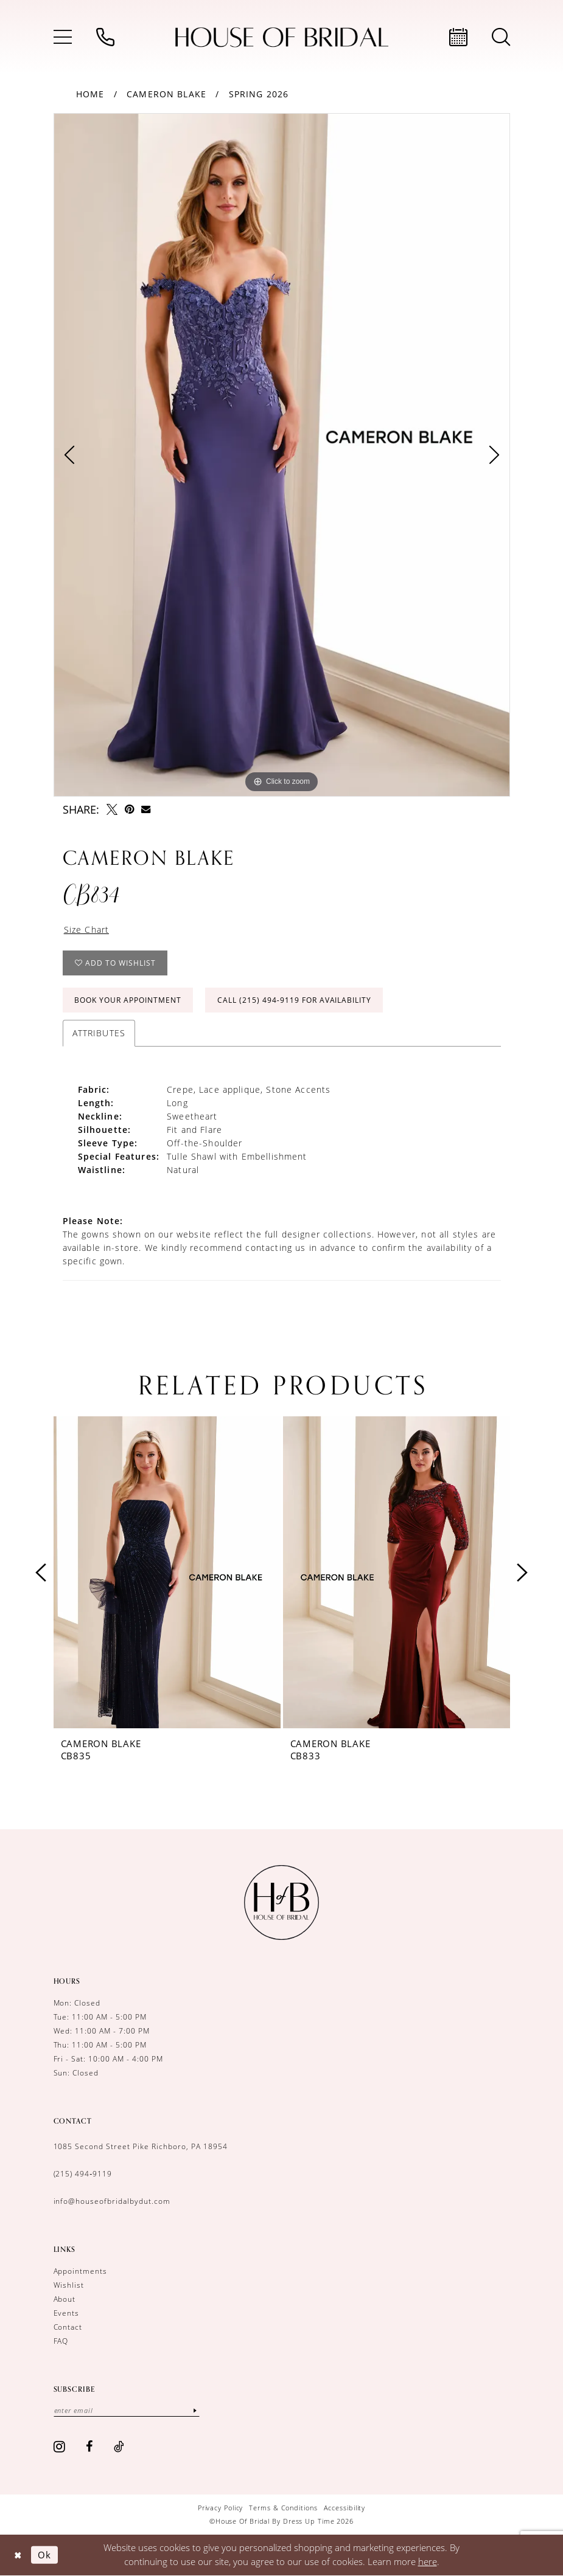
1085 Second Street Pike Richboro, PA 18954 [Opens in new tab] (141, 2146)
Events (67, 2313)
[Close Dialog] (18, 2555)
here (427, 2561)
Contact (68, 2327)
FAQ (61, 2341)
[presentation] (167, 1572)
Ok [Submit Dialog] (44, 2555)
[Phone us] (105, 37)
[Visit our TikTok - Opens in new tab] (119, 2446)
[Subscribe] (195, 2410)
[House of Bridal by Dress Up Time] (281, 37)
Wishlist (69, 2285)
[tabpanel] (281, 455)
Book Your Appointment (127, 1000)
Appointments (81, 2271)
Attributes (99, 1033)
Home (90, 94)
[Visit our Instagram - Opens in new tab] (60, 2446)
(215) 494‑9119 (83, 2174)
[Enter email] (127, 2410)
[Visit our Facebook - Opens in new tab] (89, 2446)
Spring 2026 (259, 94)
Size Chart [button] (87, 929)
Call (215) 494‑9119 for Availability (294, 1000)
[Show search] (501, 37)
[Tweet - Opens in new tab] (112, 809)
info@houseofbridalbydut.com (112, 2201)
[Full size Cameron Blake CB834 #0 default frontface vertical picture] (281, 455)
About (65, 2299)
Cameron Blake (166, 94)
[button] (62, 37)
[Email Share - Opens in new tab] (145, 809)
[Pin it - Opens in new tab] (129, 809)
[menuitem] (62, 37)
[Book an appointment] (458, 37)
